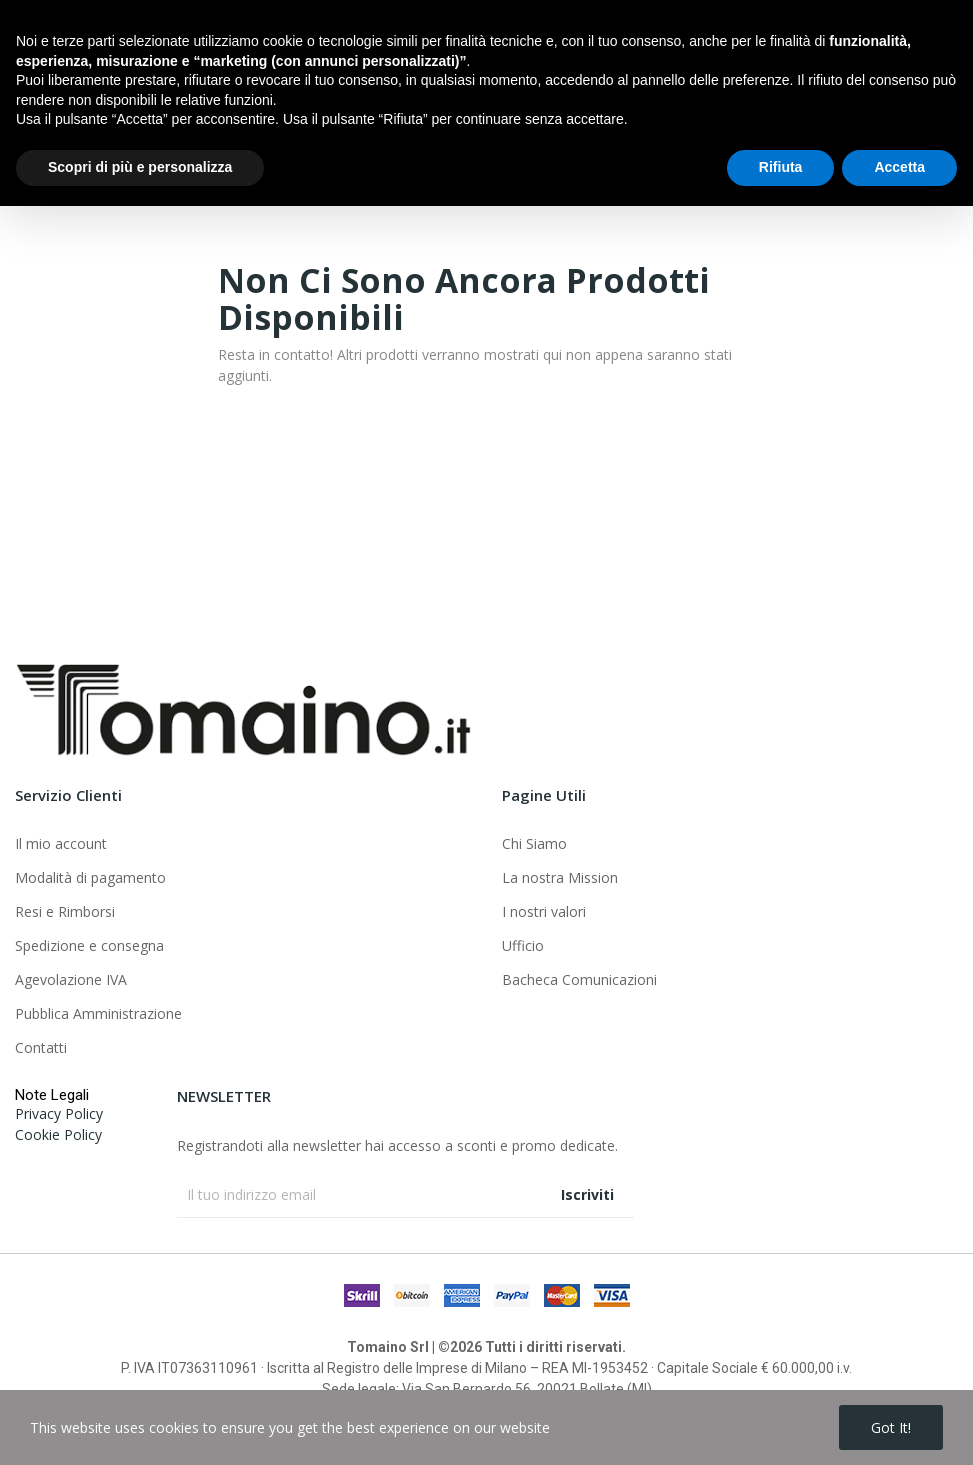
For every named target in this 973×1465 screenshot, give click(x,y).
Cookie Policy (58, 1134)
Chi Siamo (534, 843)
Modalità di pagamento (90, 877)
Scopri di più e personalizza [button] (140, 1426)
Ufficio (523, 945)
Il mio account (61, 843)
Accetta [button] (899, 1426)
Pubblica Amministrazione (98, 1013)
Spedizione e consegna (89, 945)
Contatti (41, 1047)
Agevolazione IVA (71, 979)
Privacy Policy (59, 1113)
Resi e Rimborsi (65, 911)
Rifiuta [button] (781, 1426)
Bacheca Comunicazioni (579, 979)
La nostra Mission (560, 877)
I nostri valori (544, 911)
